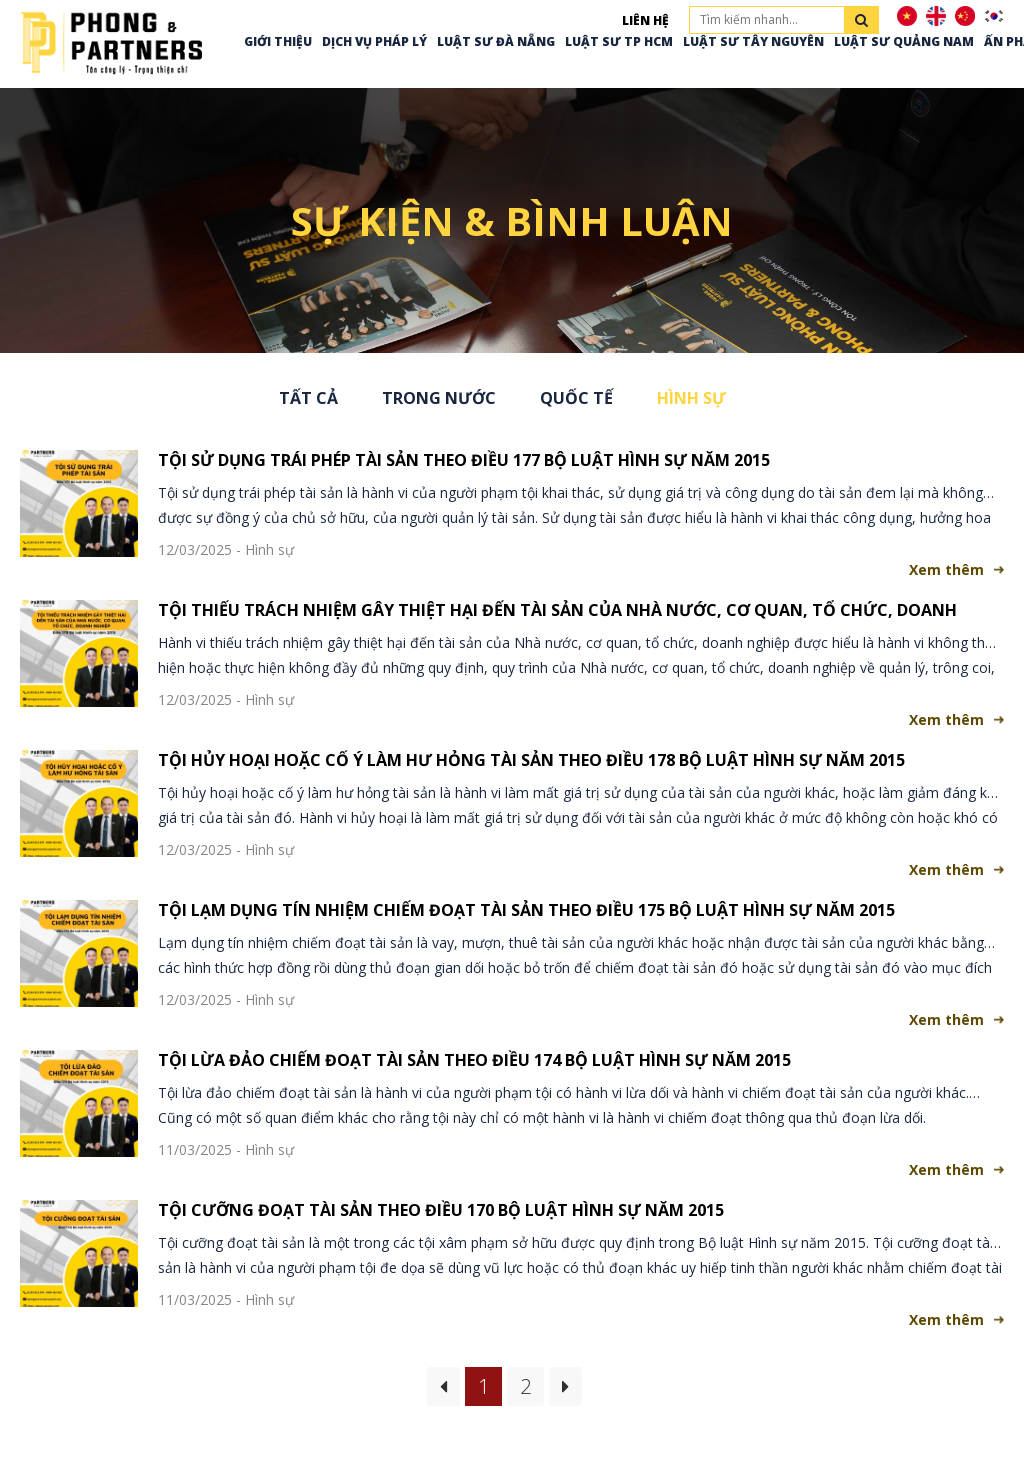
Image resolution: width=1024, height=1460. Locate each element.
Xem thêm (946, 569)
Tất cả (308, 398)
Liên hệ (645, 20)
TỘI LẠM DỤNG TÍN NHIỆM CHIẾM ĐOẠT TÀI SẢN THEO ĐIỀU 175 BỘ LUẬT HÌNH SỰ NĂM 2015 (526, 910)
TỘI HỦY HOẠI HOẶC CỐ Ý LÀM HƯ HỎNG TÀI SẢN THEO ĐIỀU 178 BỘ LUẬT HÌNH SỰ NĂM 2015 (531, 760)
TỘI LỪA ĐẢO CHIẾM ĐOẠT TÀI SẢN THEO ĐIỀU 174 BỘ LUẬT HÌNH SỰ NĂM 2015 (474, 1060)
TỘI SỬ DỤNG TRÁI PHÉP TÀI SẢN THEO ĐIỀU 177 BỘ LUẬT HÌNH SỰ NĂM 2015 (464, 460)
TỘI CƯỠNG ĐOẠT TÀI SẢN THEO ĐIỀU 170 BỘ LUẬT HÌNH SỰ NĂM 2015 (441, 1210)
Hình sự (691, 398)
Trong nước (439, 398)
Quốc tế (576, 398)
